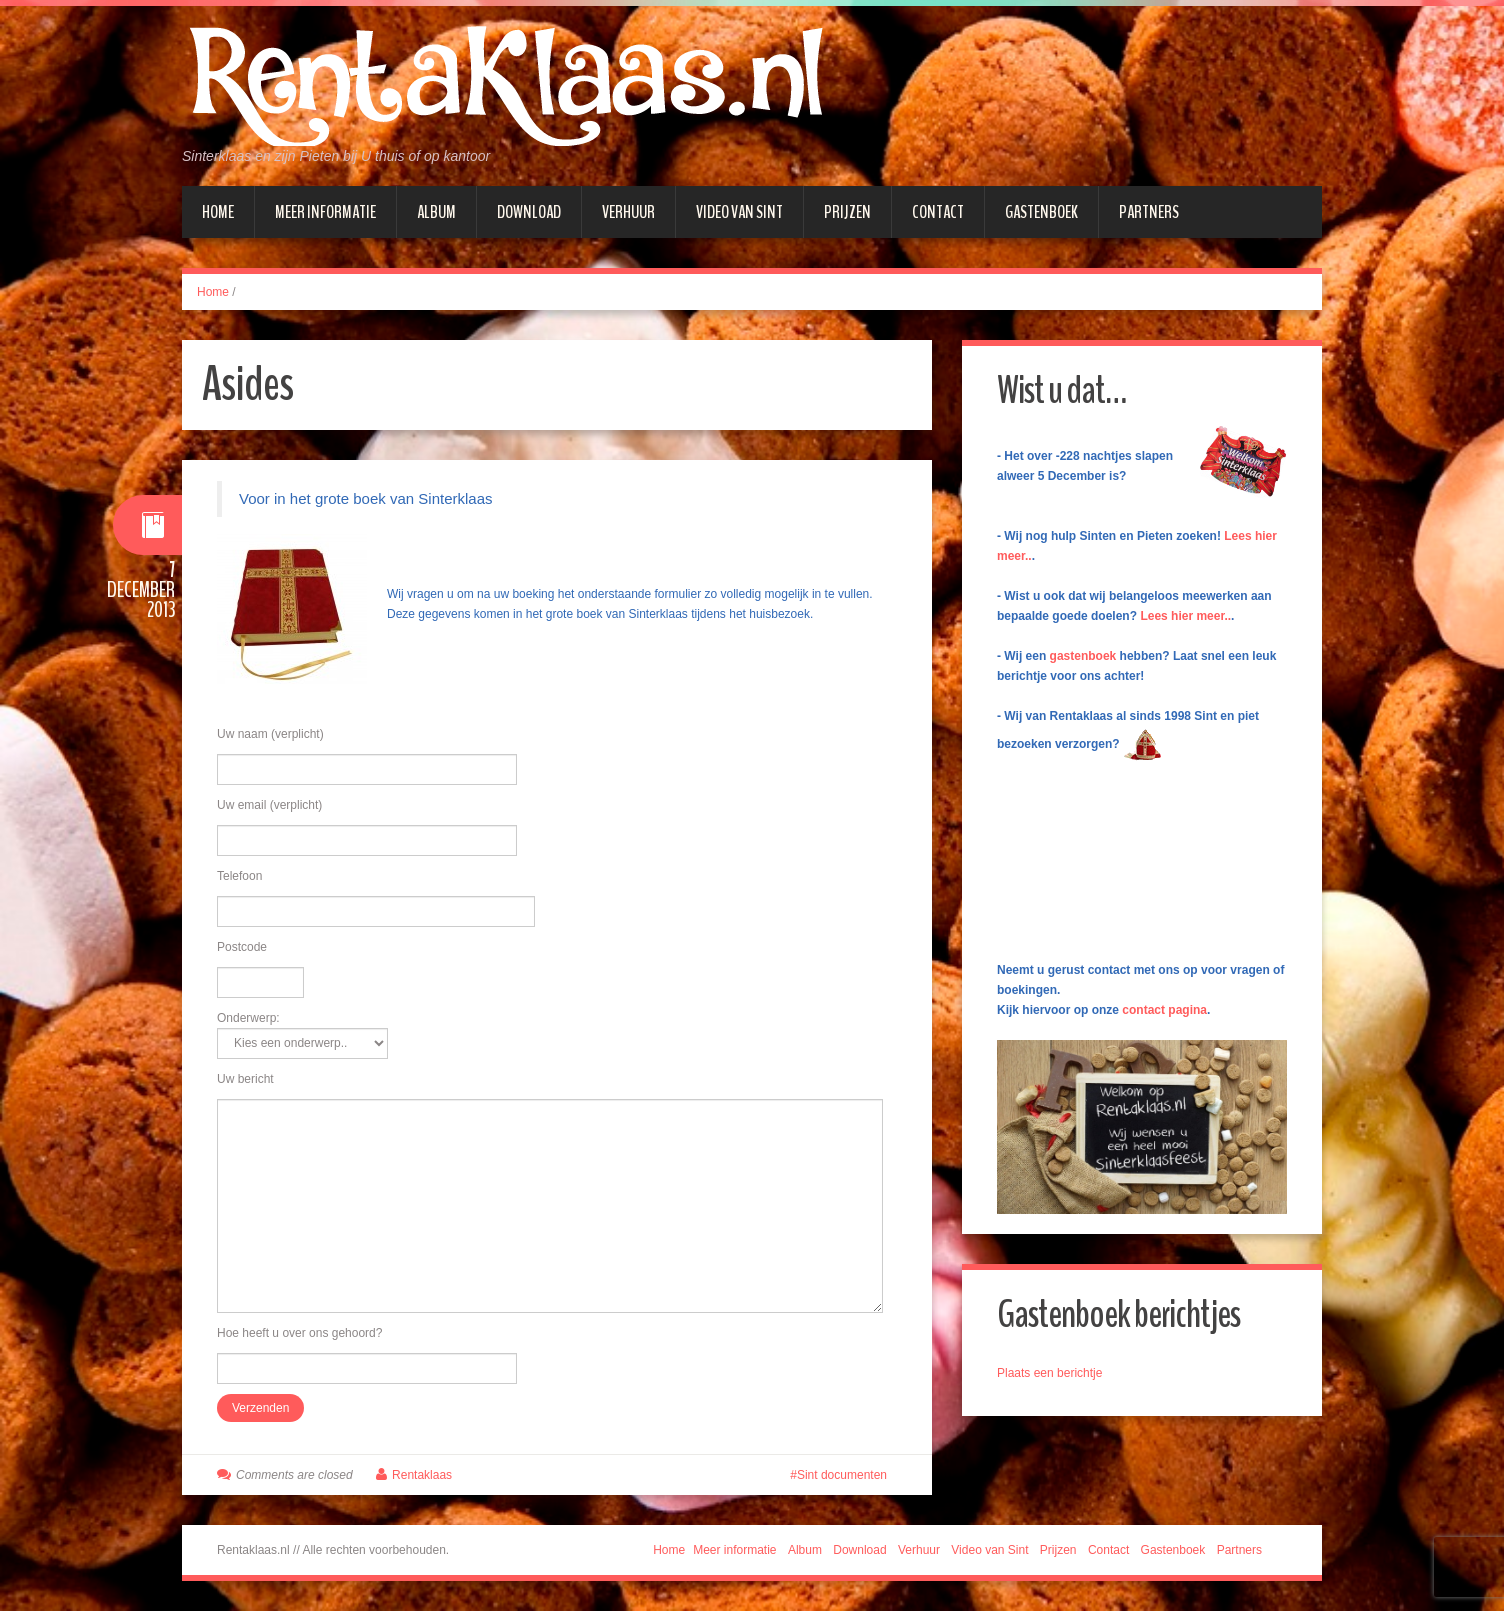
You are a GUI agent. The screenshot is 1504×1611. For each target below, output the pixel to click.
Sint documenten (842, 1475)
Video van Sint (739, 212)
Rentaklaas (422, 1475)
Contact (938, 212)
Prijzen (847, 212)
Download (529, 212)
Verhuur (628, 212)
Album (436, 212)
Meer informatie (325, 212)
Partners (1149, 212)
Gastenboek (1041, 212)
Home (218, 212)
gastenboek (1083, 656)
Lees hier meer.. (1185, 616)
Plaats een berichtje (1049, 1373)
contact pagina (1164, 1010)
